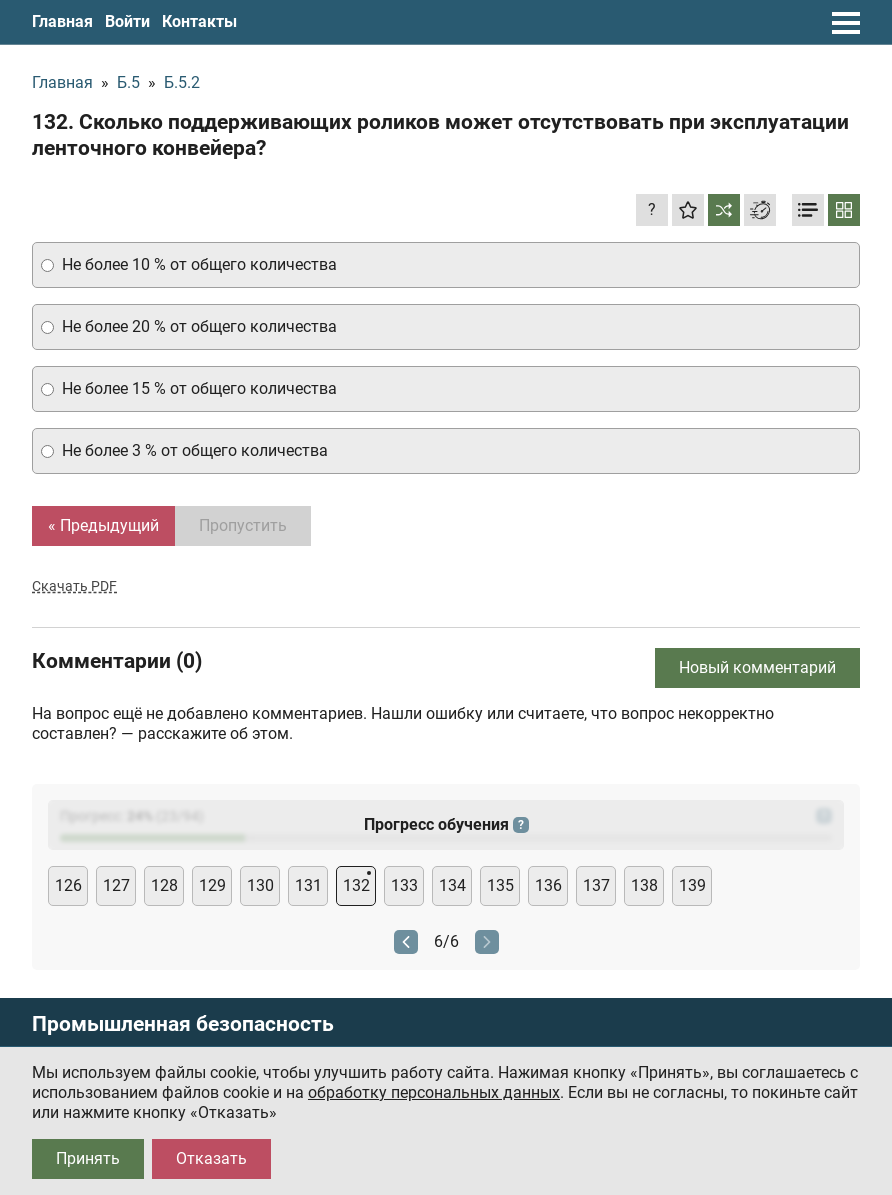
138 (644, 885)
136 (548, 885)
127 (116, 885)
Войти (127, 21)
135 (500, 885)
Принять (88, 1158)
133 (404, 885)
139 (692, 885)
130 (260, 885)
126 (68, 885)
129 (212, 885)
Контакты (199, 21)
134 (452, 885)
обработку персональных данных (434, 1092)
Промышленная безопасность (183, 1024)
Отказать (211, 1158)
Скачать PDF (74, 586)
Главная (62, 21)
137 (596, 885)
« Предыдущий (103, 525)
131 (308, 885)
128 (164, 885)
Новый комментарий (757, 667)
